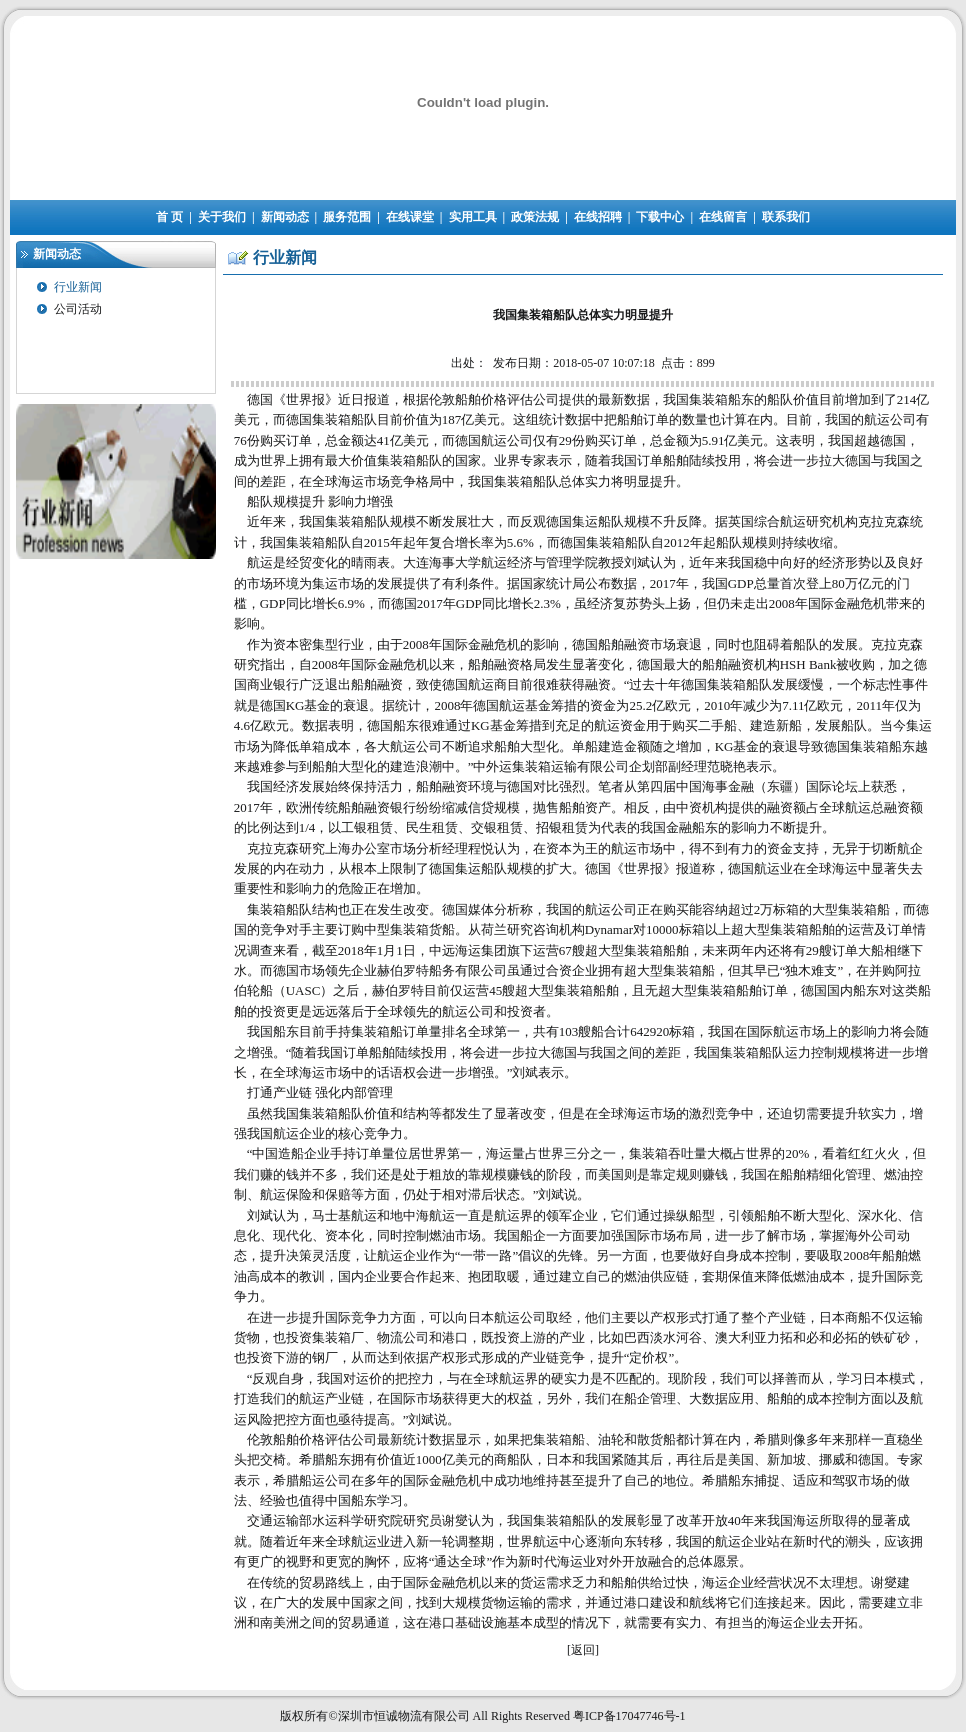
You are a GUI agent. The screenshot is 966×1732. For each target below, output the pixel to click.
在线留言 (723, 217)
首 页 (169, 217)
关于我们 (222, 217)
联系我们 (786, 217)
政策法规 (535, 217)
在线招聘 (598, 217)
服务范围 (347, 217)
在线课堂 (410, 217)
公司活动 (78, 309)
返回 (583, 1650)
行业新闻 (78, 287)
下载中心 (660, 217)
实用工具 (473, 217)
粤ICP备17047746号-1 (629, 1716)
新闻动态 (285, 217)
